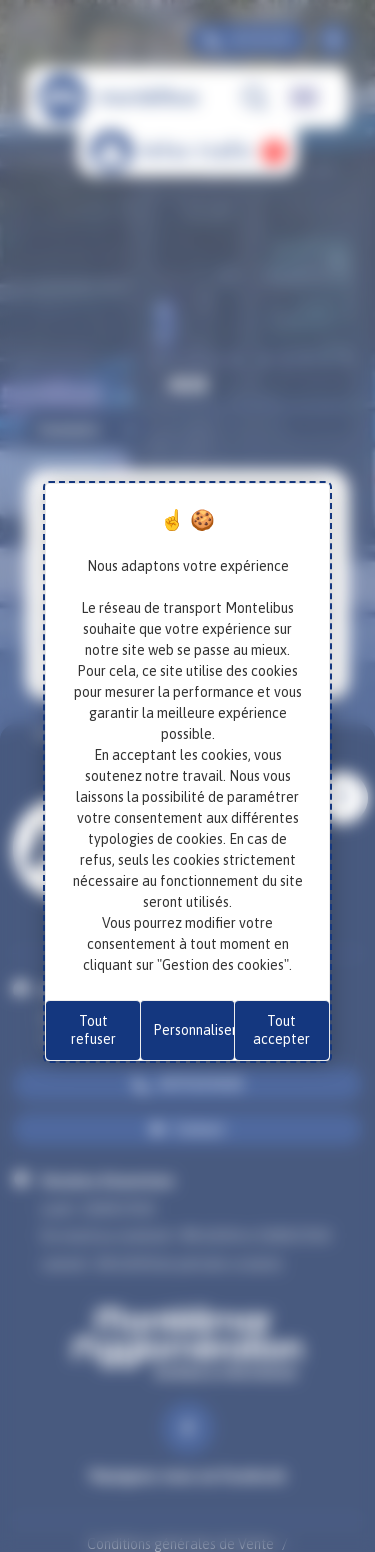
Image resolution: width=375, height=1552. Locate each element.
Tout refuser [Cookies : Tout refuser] (93, 1030)
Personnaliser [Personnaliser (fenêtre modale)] (193, 1030)
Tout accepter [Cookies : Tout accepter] (281, 1030)
